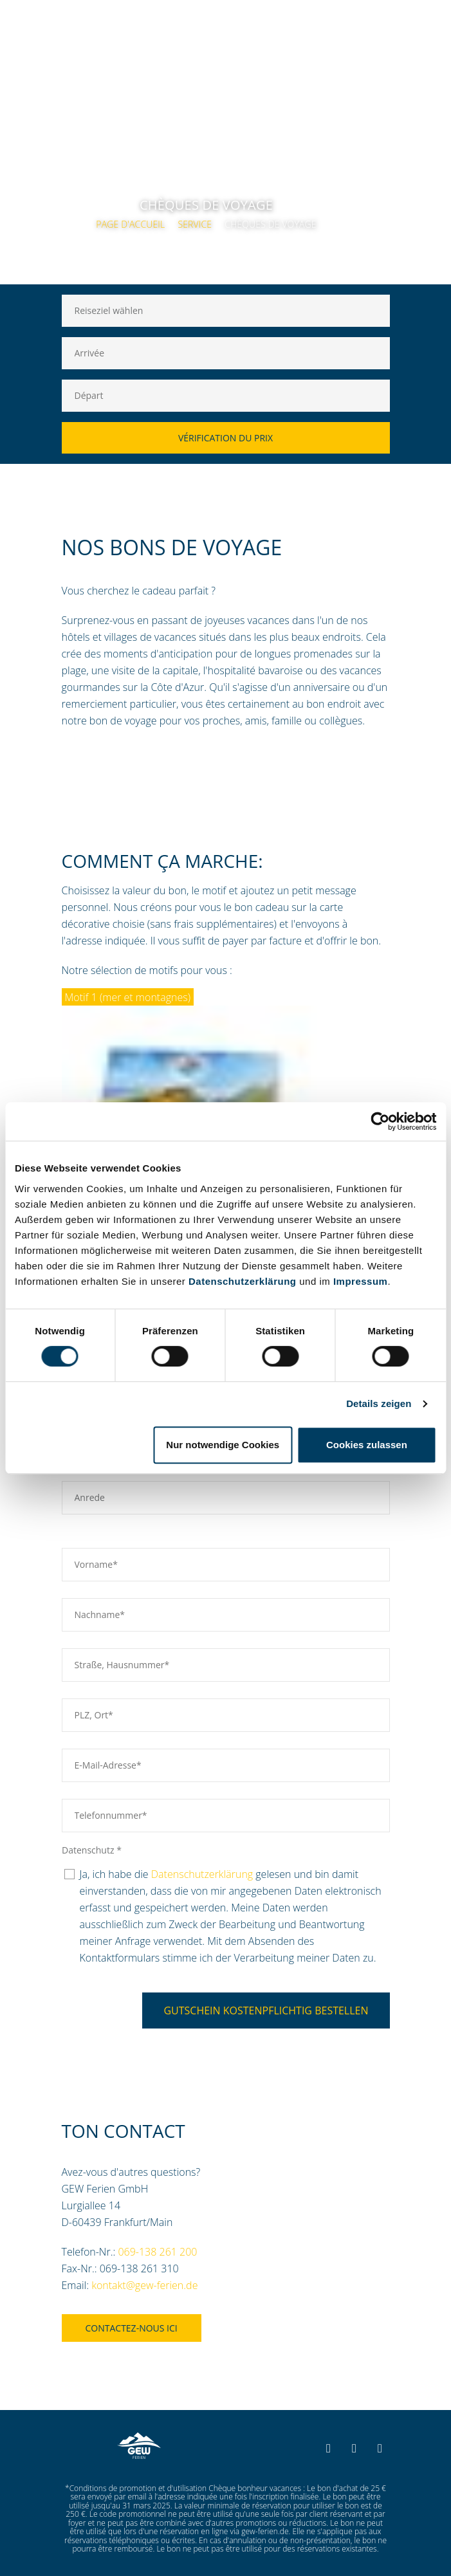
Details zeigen (378, 1403)
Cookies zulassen (366, 1444)
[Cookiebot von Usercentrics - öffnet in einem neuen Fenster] (380, 1121)
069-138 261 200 (157, 2252)
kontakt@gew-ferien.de (144, 2285)
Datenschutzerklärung (243, 1281)
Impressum (360, 1281)
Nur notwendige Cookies (222, 1444)
